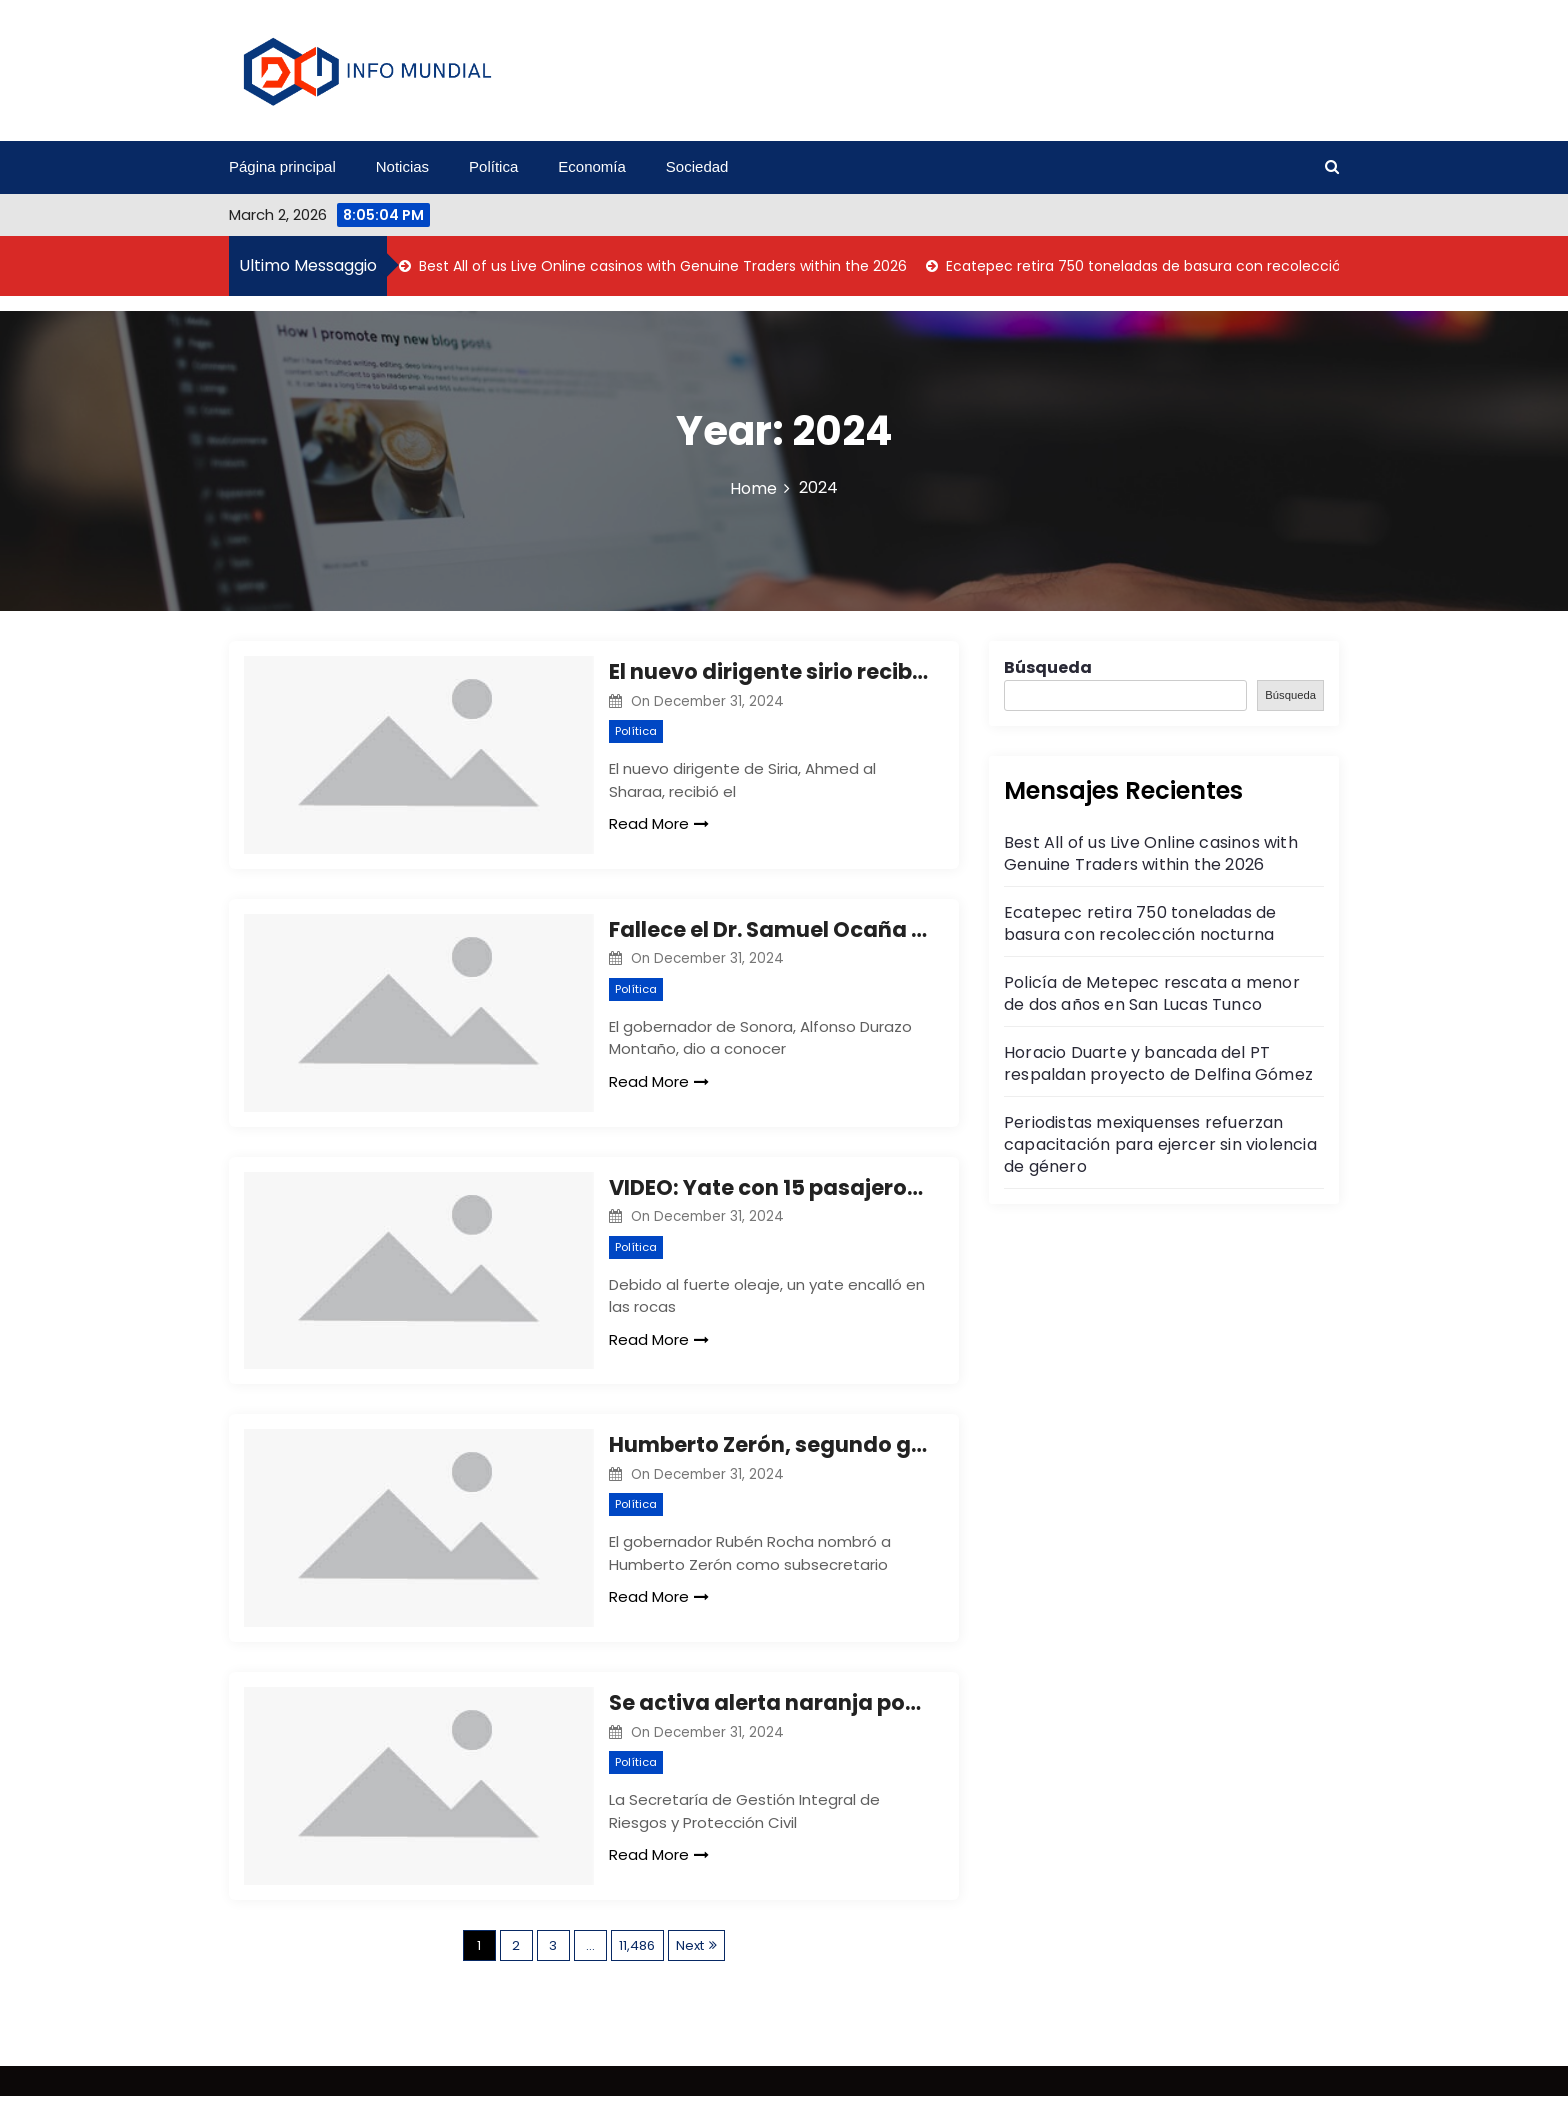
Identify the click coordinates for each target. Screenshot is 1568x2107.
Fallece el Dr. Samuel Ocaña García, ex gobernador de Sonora (769, 931)
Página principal (282, 166)
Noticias (402, 166)
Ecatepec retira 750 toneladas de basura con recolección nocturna (1180, 266)
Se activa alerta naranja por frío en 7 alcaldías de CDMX (769, 1711)
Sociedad (697, 166)
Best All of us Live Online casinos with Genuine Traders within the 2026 (661, 266)
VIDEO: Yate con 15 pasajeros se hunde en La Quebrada (769, 1191)
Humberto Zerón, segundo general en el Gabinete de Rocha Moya (769, 1451)
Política (493, 166)
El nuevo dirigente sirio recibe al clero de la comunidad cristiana (769, 671)
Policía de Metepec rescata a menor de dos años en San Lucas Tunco (1152, 993)
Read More (659, 823)
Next (690, 1956)
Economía (592, 166)
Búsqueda (1048, 667)
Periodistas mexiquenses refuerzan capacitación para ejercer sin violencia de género (1160, 1144)
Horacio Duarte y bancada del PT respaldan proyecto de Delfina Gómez (1158, 1063)
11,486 (637, 1956)
